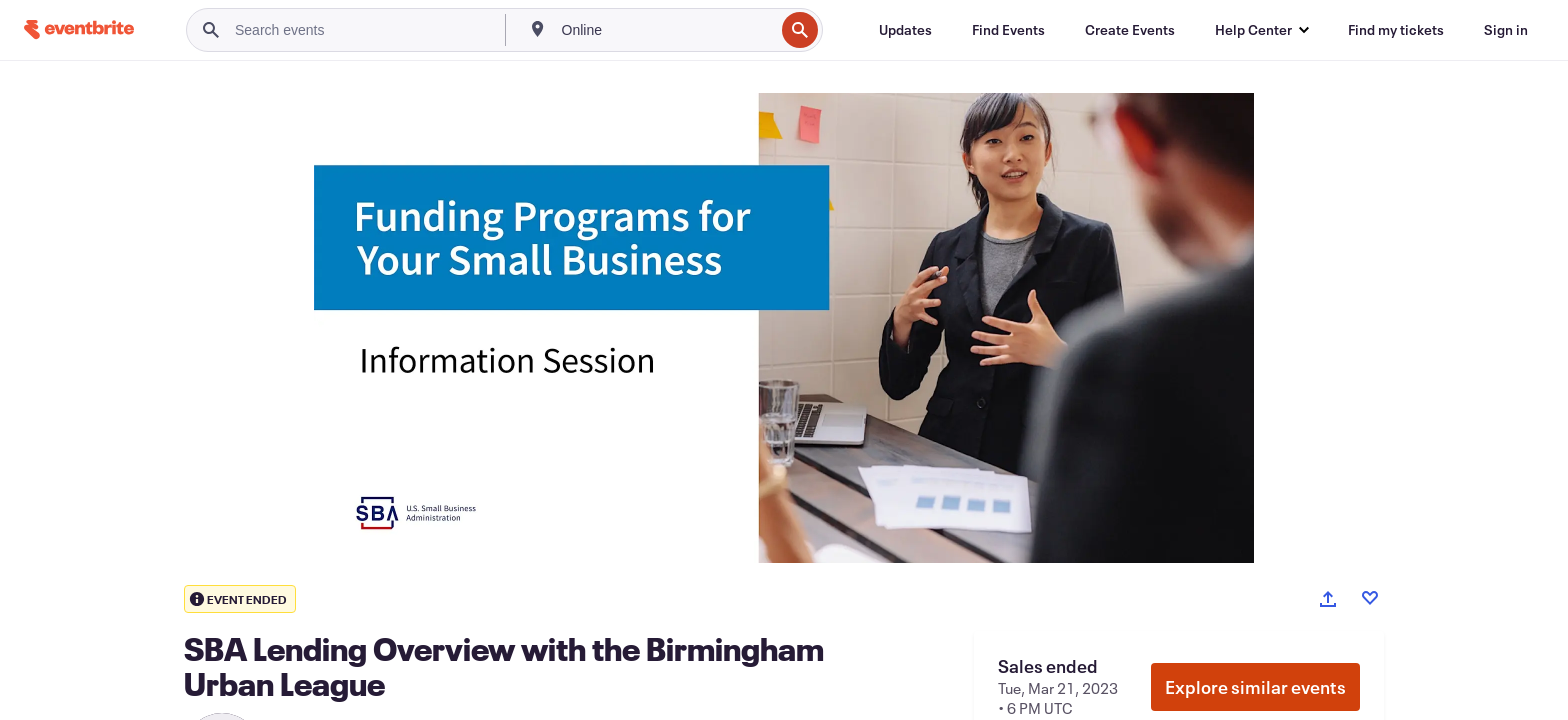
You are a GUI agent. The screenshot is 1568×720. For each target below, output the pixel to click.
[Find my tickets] (1396, 30)
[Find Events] (1008, 30)
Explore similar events (1255, 687)
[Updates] (905, 30)
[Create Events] (1130, 30)
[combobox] (666, 30)
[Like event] (1370, 598)
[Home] (79, 29)
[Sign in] (1506, 30)
